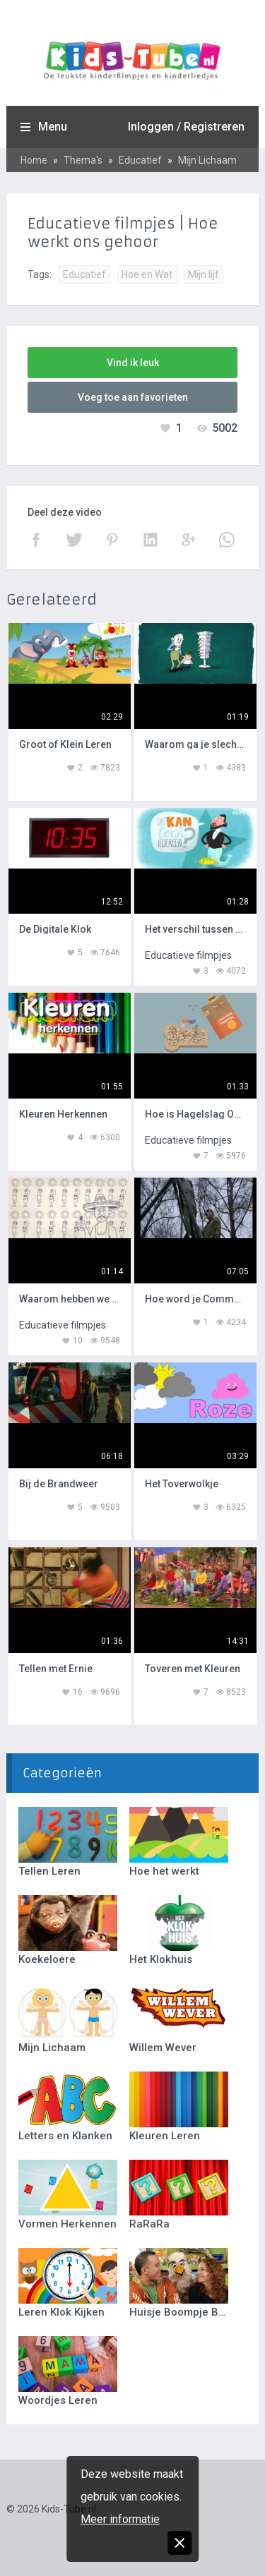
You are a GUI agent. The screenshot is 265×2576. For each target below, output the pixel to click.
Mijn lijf (203, 274)
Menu (52, 126)
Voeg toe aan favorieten (133, 397)
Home (33, 160)
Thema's (83, 160)
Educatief (140, 160)
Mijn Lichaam (207, 160)
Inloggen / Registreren (186, 126)
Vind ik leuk (133, 362)
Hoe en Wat (147, 274)
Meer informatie (120, 2519)
